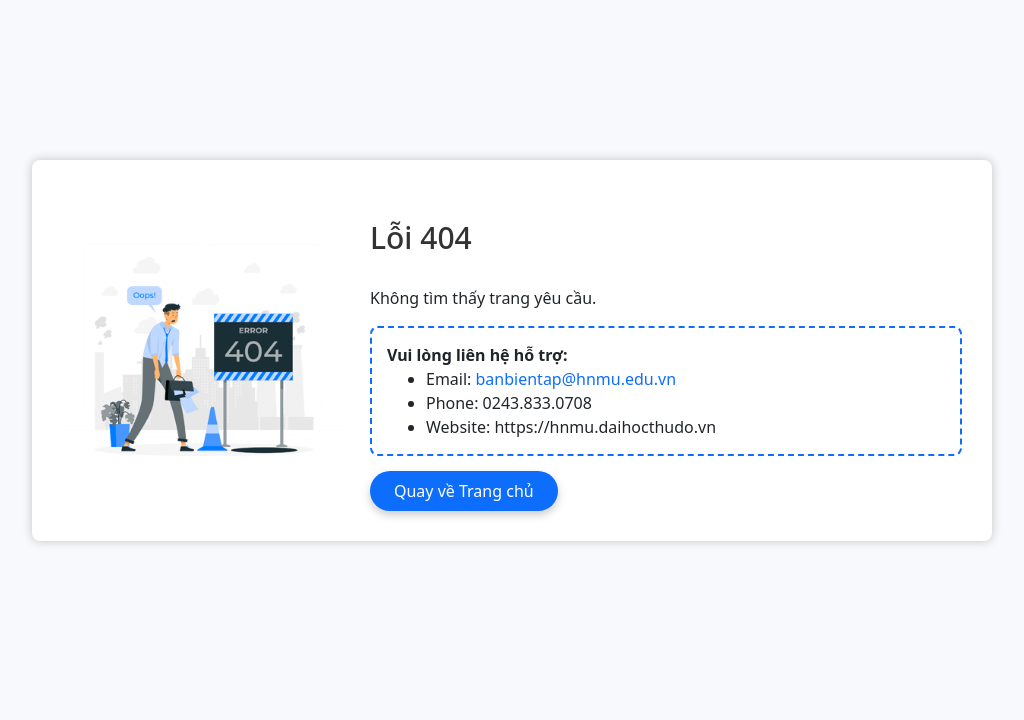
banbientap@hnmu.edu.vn (576, 379)
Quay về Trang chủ (464, 491)
